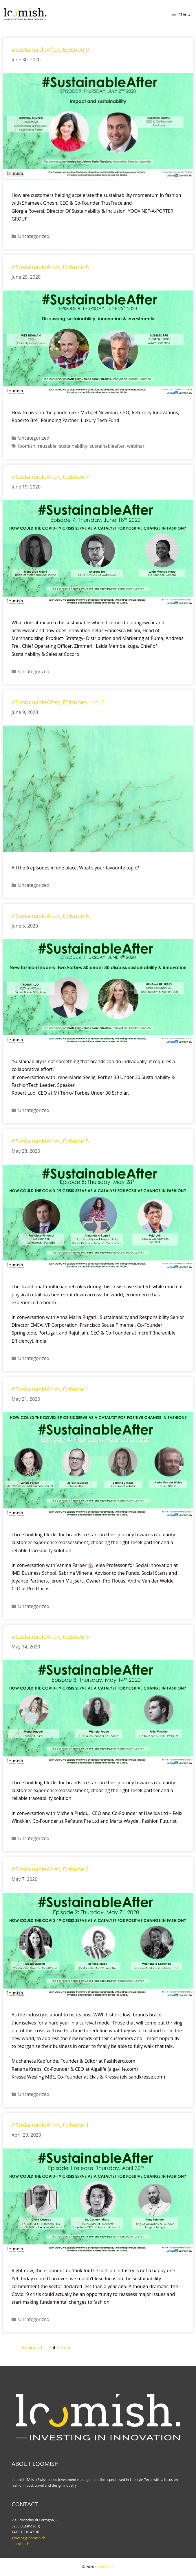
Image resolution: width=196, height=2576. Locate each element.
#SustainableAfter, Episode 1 (50, 2125)
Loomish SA (104, 2566)
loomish (27, 446)
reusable (47, 446)
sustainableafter (107, 446)
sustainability (73, 446)
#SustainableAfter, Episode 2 (50, 1869)
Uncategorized (34, 236)
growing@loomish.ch (28, 2538)
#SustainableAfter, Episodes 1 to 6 (58, 702)
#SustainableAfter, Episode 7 (50, 477)
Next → (68, 2347)
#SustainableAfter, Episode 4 (50, 1389)
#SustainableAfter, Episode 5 (50, 1141)
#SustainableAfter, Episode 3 (50, 1637)
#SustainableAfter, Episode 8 (50, 267)
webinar (135, 446)
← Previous (26, 2347)
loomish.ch (20, 2543)
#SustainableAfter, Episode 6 (50, 916)
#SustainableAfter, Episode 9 (50, 49)
